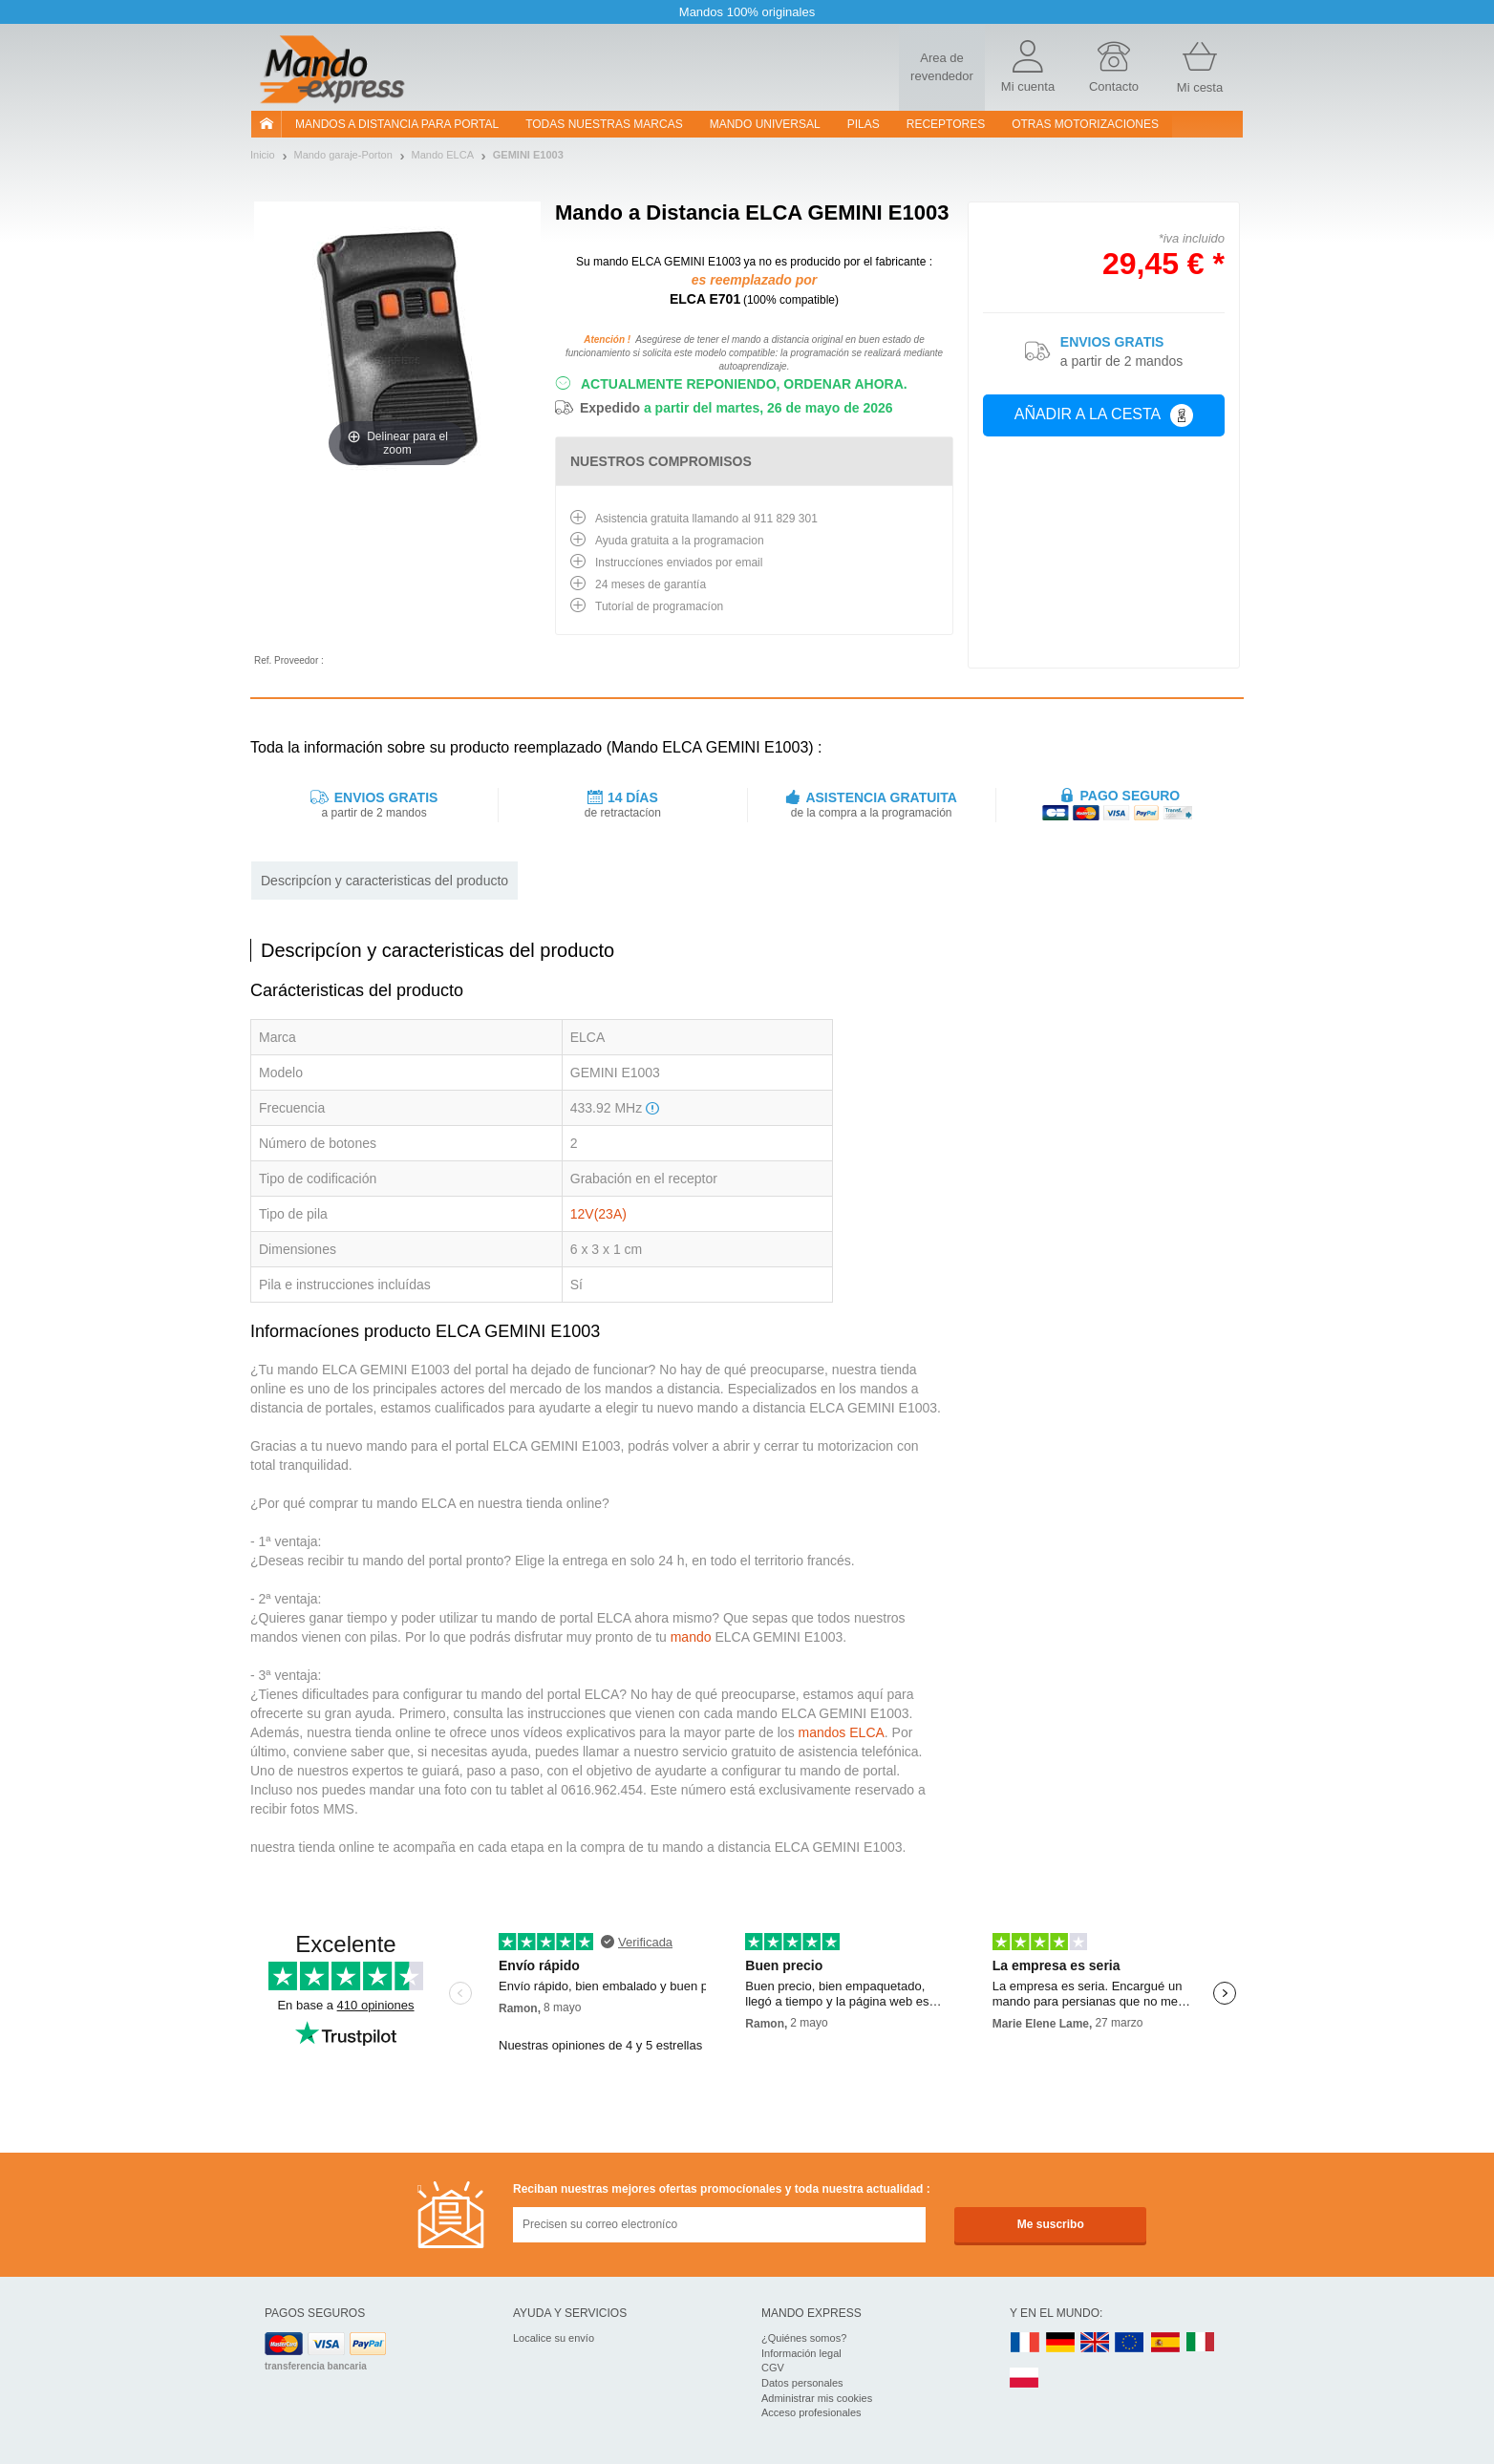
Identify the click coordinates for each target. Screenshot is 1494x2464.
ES (1165, 2343)
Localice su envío (553, 2338)
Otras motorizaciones (1085, 124)
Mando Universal (765, 124)
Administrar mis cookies (816, 2398)
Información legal (801, 2353)
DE (1060, 2343)
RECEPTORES (946, 124)
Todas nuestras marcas (603, 124)
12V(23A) (598, 1213)
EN (1130, 2343)
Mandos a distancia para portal (397, 124)
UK (1095, 2343)
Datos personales (802, 2383)
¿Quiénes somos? (803, 2338)
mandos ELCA (842, 1732)
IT (1200, 2343)
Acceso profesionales (811, 2412)
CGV (772, 2367)
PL (1025, 2378)
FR (1025, 2343)
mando (691, 1637)
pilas (863, 124)
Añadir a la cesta (1104, 415)
